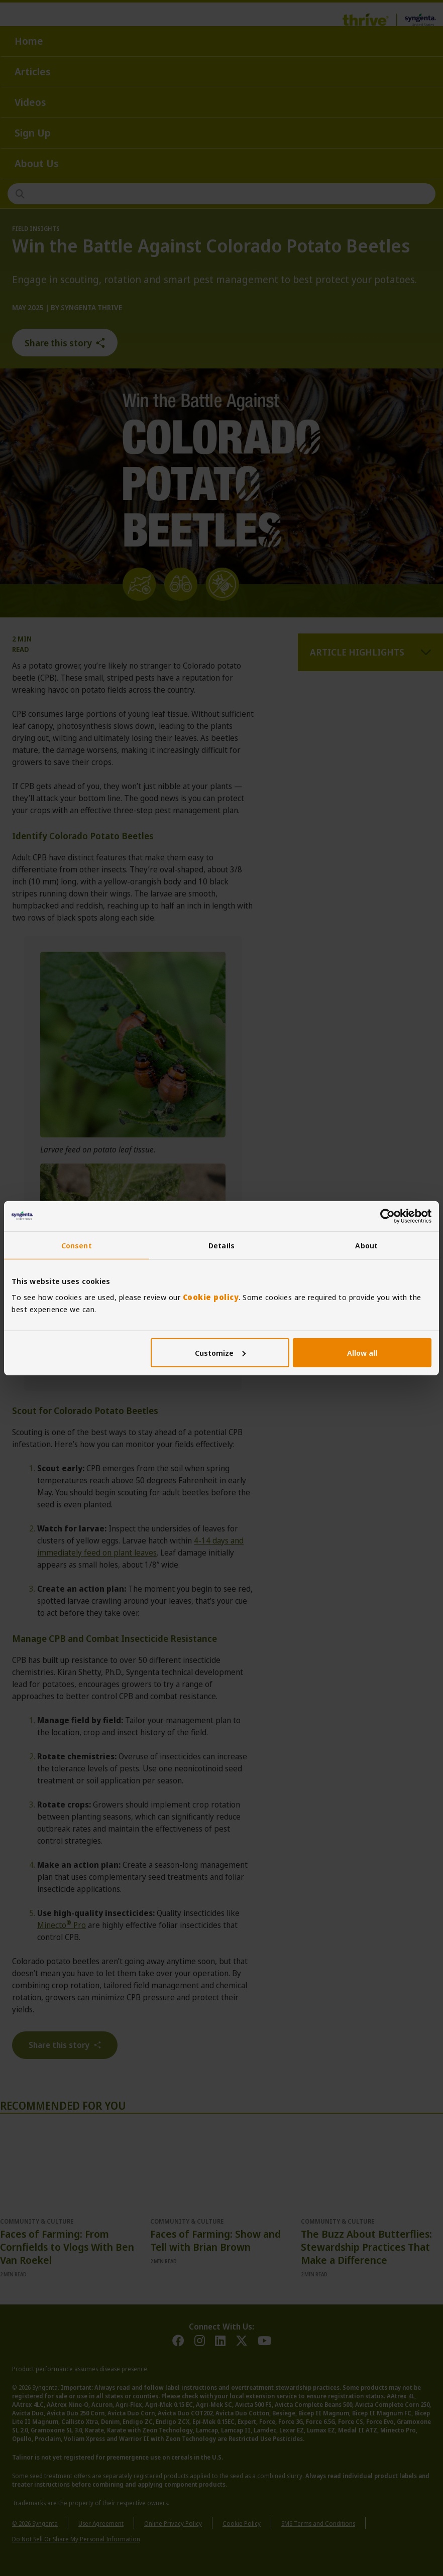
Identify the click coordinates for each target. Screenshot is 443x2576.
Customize (220, 1352)
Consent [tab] (76, 1245)
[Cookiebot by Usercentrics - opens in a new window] (387, 1216)
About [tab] (366, 1245)
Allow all (362, 1352)
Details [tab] (221, 1245)
